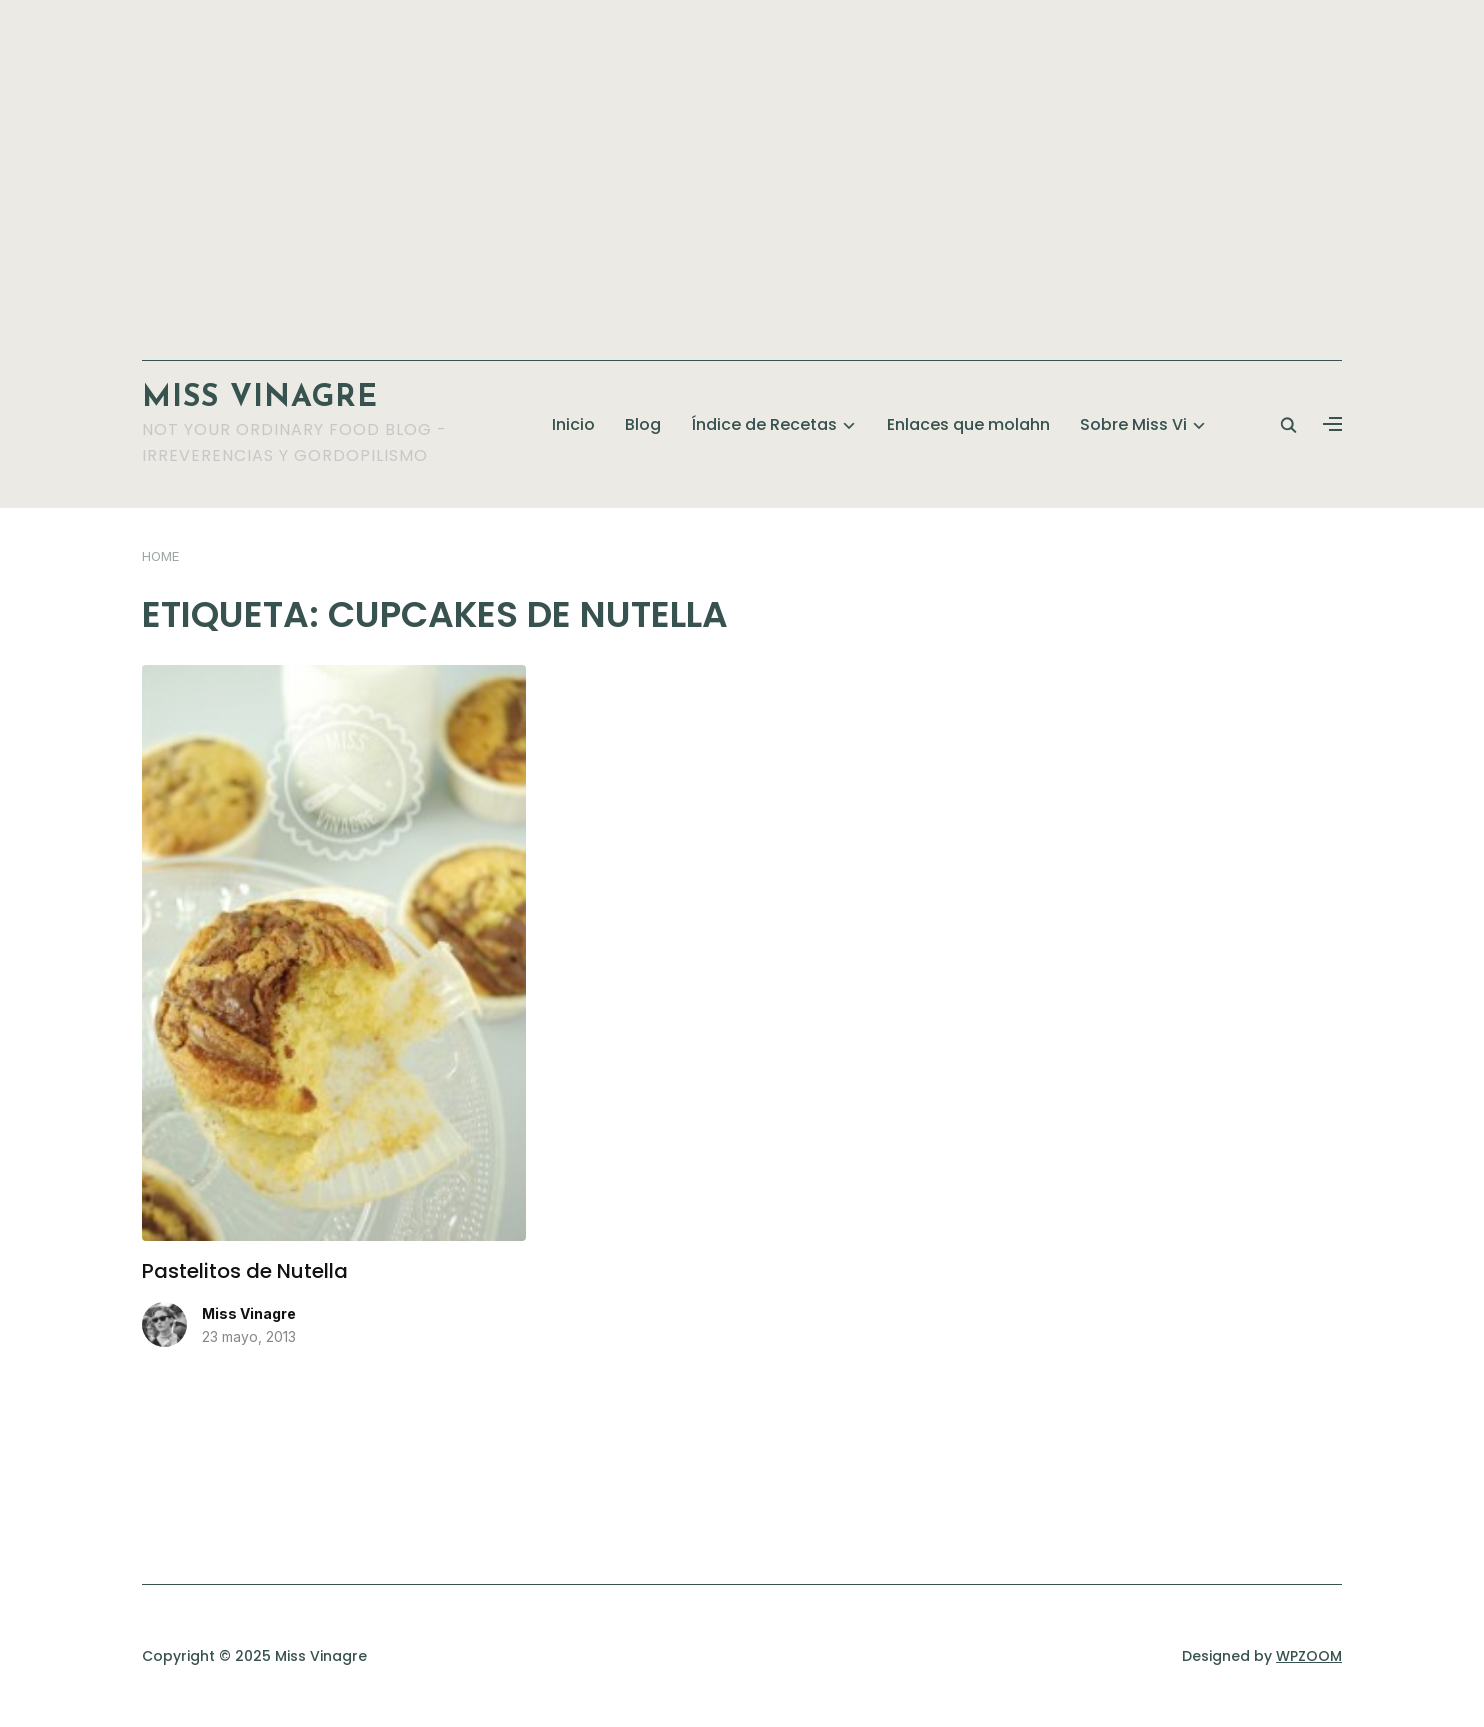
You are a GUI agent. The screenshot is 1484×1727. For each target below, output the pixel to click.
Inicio (573, 424)
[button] (1332, 425)
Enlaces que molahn (968, 424)
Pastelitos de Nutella (245, 1271)
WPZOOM (1309, 1656)
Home (160, 556)
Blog (643, 424)
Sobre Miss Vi (1133, 424)
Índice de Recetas (764, 424)
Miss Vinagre (260, 398)
